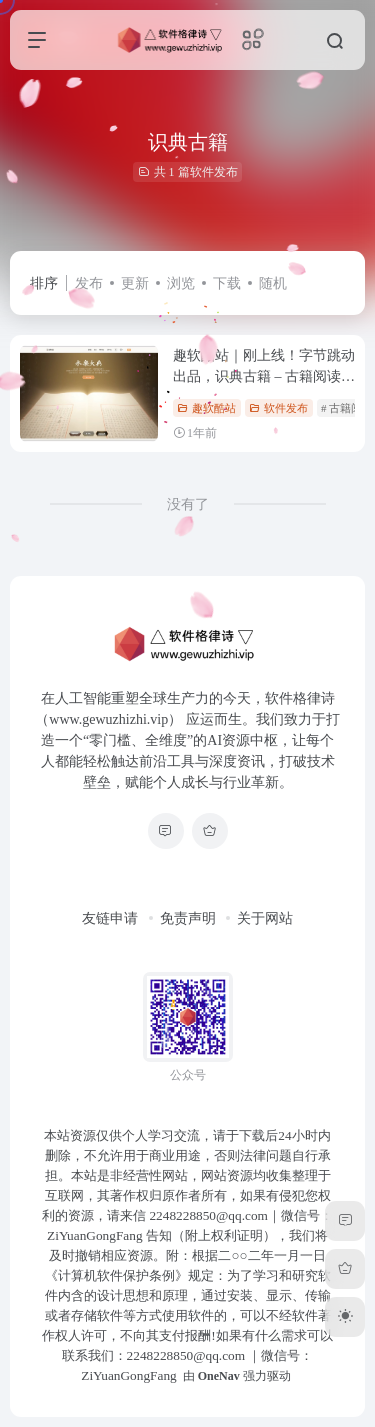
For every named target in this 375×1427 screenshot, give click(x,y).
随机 (273, 283)
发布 (89, 283)
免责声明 (188, 918)
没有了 (188, 504)
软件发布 (278, 408)
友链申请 (110, 918)
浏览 (181, 283)
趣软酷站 (206, 408)
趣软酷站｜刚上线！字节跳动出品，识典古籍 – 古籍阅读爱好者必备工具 (264, 376)
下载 (227, 283)
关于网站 (265, 918)
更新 (135, 283)
